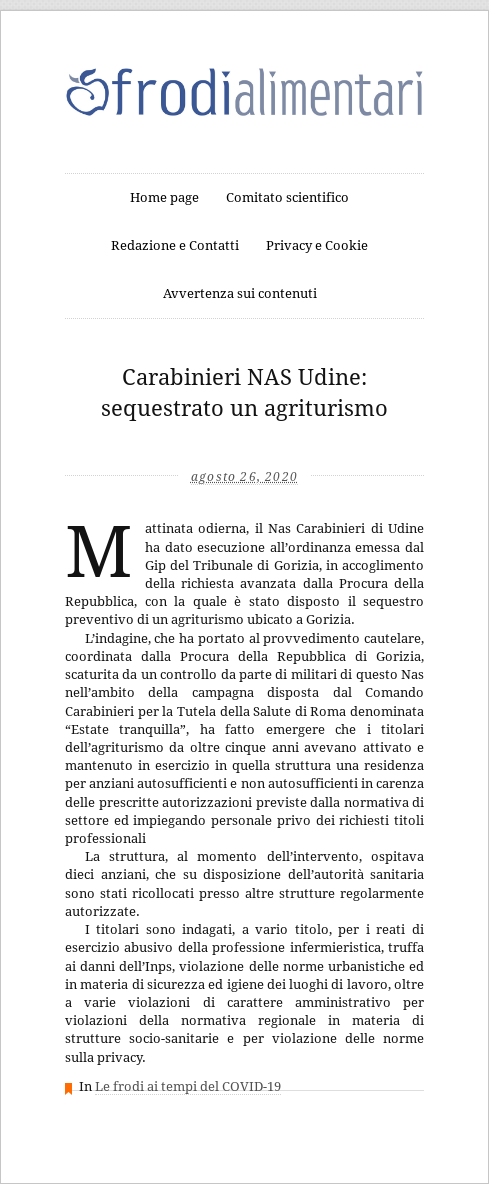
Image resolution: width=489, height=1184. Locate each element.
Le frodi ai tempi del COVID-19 (188, 1086)
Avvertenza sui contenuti (240, 293)
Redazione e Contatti (175, 245)
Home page (164, 197)
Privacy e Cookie (317, 245)
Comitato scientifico (287, 197)
